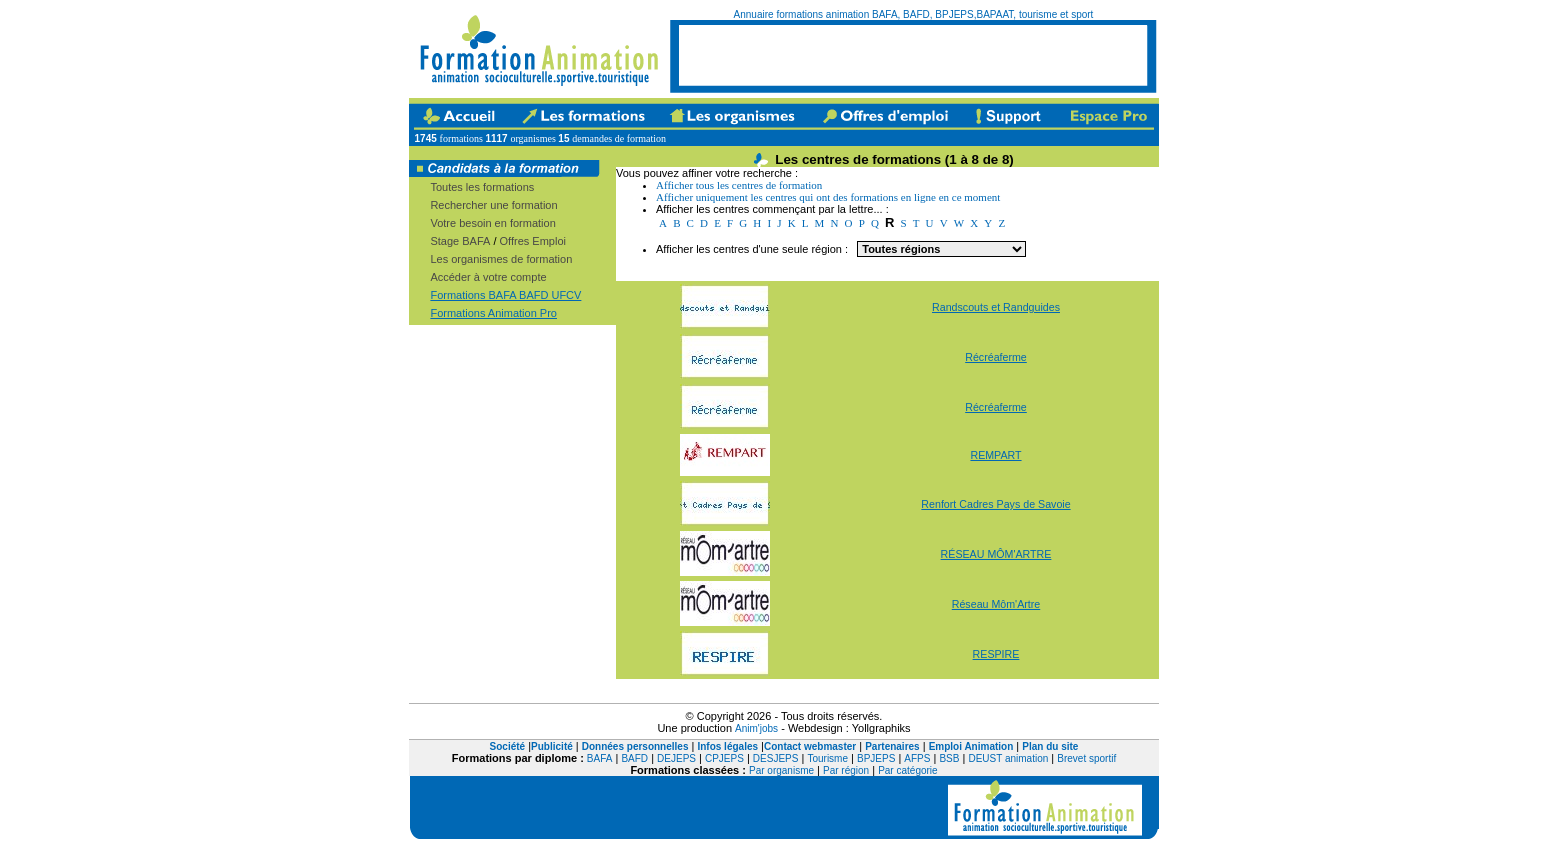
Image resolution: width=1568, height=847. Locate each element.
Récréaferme (996, 357)
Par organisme (781, 770)
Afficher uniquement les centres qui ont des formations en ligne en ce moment (828, 197)
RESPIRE (996, 654)
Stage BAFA (460, 241)
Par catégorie (907, 770)
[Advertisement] (913, 55)
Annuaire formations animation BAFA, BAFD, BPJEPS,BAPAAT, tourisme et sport (914, 14)
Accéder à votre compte (488, 277)
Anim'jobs (756, 728)
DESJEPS (776, 758)
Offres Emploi (533, 241)
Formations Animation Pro (493, 313)
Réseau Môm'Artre (996, 604)
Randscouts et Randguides (996, 307)
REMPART (995, 455)
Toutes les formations (482, 187)
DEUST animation (1008, 758)
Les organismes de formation (501, 259)
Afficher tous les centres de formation (739, 185)
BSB (949, 758)
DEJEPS (676, 758)
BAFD (634, 758)
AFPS (917, 758)
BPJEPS (876, 758)
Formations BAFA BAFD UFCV (505, 295)
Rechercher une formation (493, 205)
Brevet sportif (1086, 758)
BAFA (600, 758)
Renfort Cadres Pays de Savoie (995, 504)
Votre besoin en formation (492, 223)
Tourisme (827, 758)
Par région (846, 770)
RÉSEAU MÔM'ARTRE (996, 554)
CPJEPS (724, 758)
